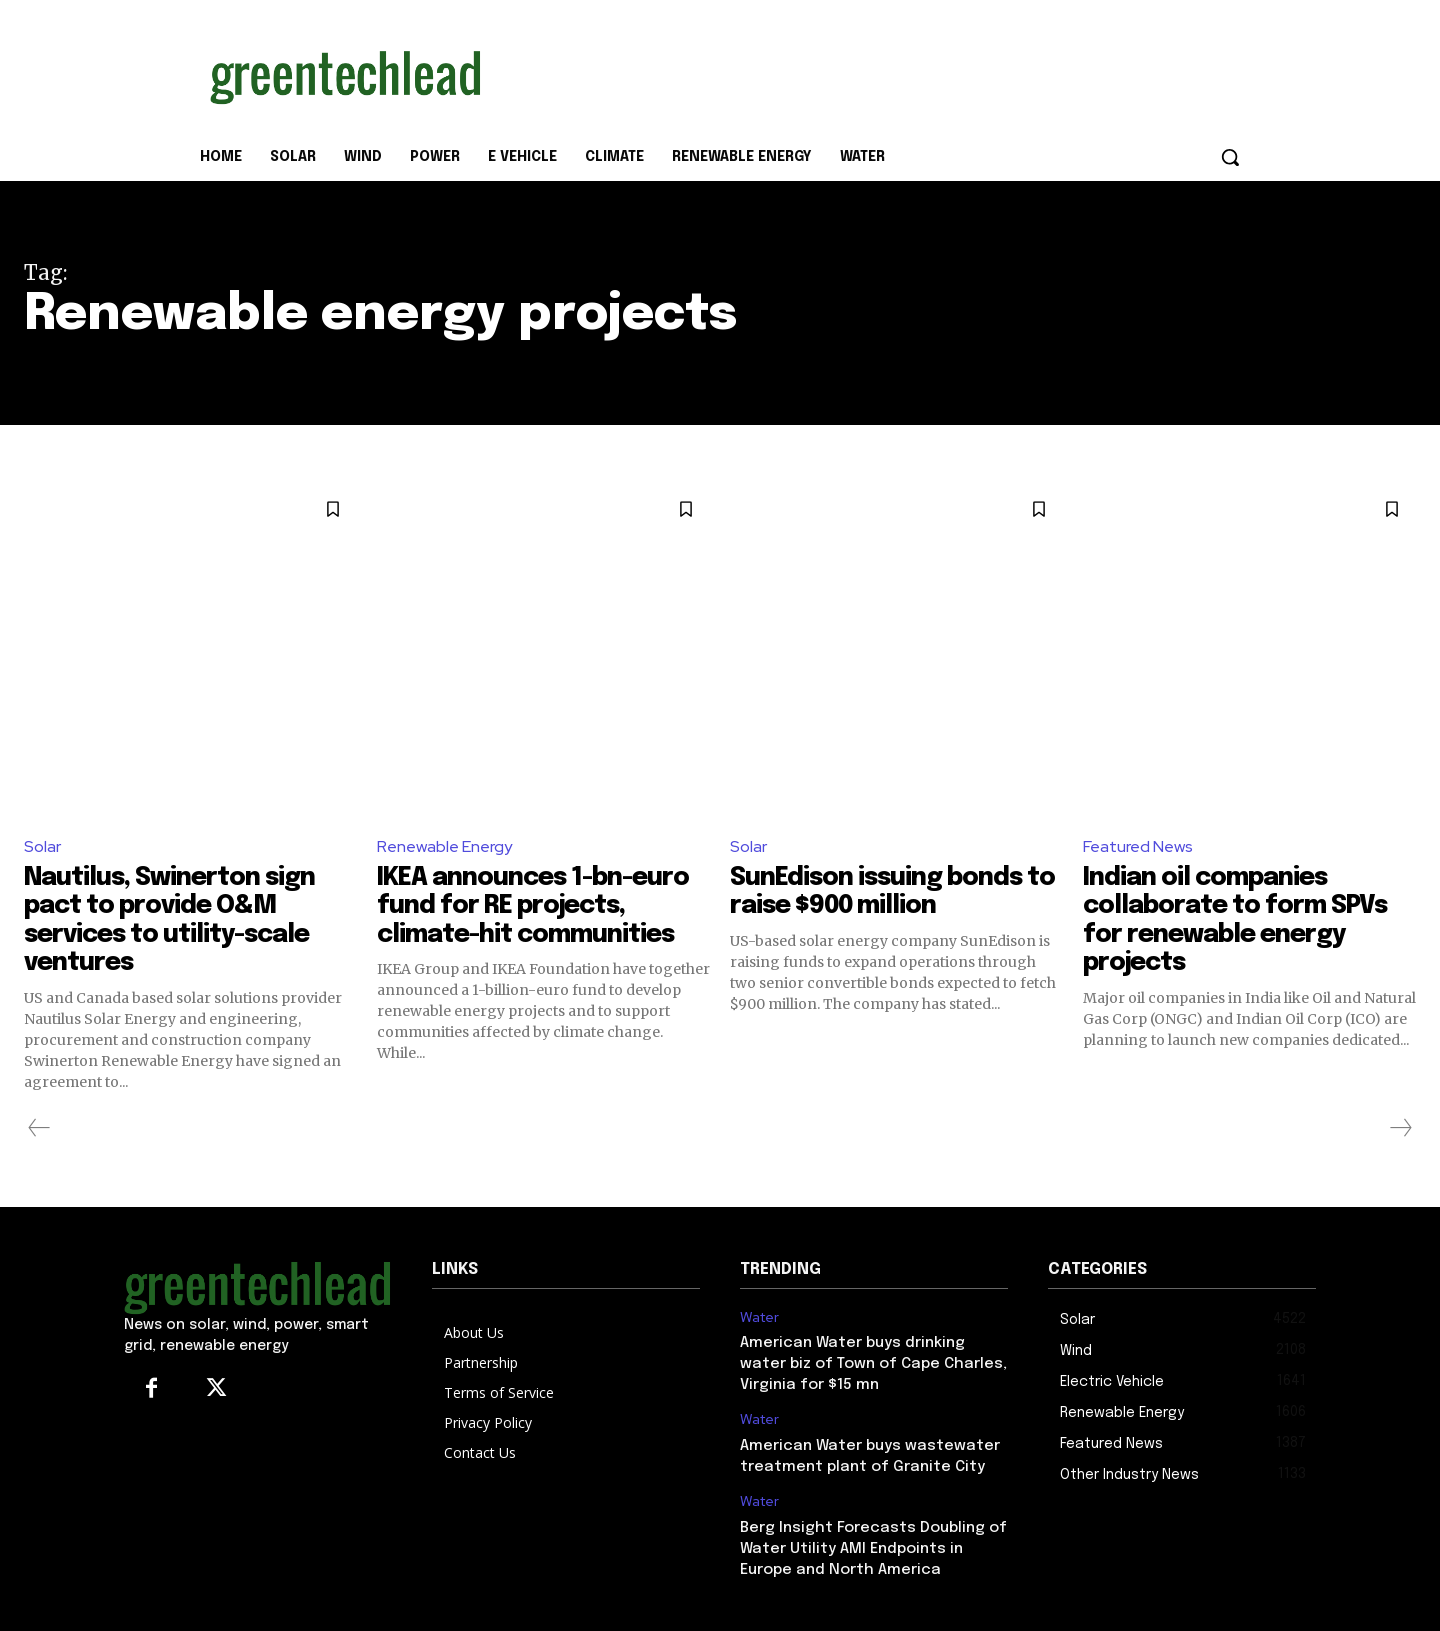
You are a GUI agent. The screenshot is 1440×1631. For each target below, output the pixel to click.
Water (759, 1317)
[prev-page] (39, 1128)
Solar (42, 846)
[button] (1230, 157)
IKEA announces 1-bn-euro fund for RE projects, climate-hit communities (540, 906)
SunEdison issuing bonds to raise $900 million (881, 892)
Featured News (1138, 846)
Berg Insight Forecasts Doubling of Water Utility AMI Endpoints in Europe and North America (873, 1549)
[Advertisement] (870, 73)
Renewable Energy (444, 846)
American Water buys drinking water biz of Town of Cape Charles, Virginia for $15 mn (873, 1364)
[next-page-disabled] (1400, 1128)
